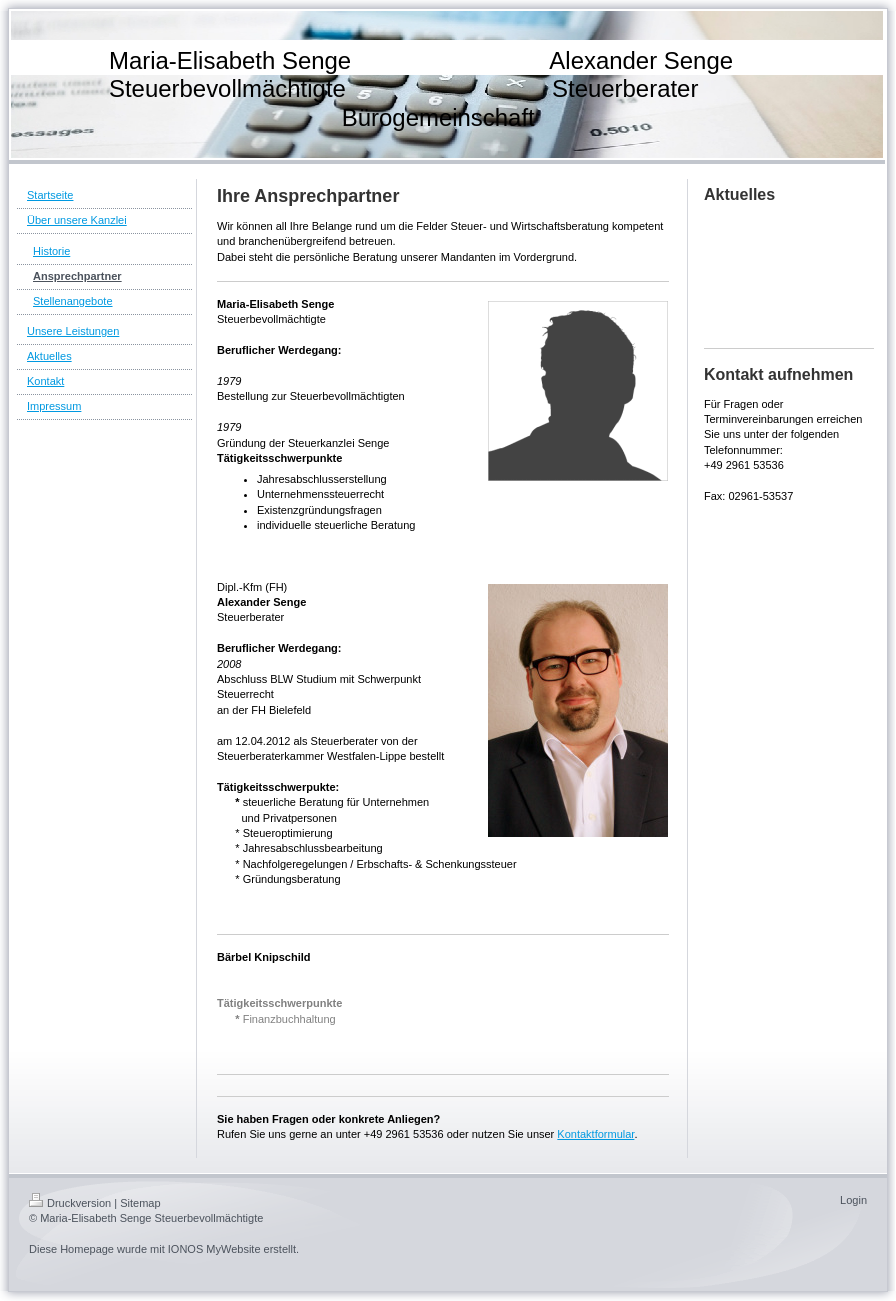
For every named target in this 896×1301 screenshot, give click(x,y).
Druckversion (70, 1203)
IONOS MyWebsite (214, 1249)
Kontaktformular (595, 1134)
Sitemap (140, 1203)
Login (853, 1200)
